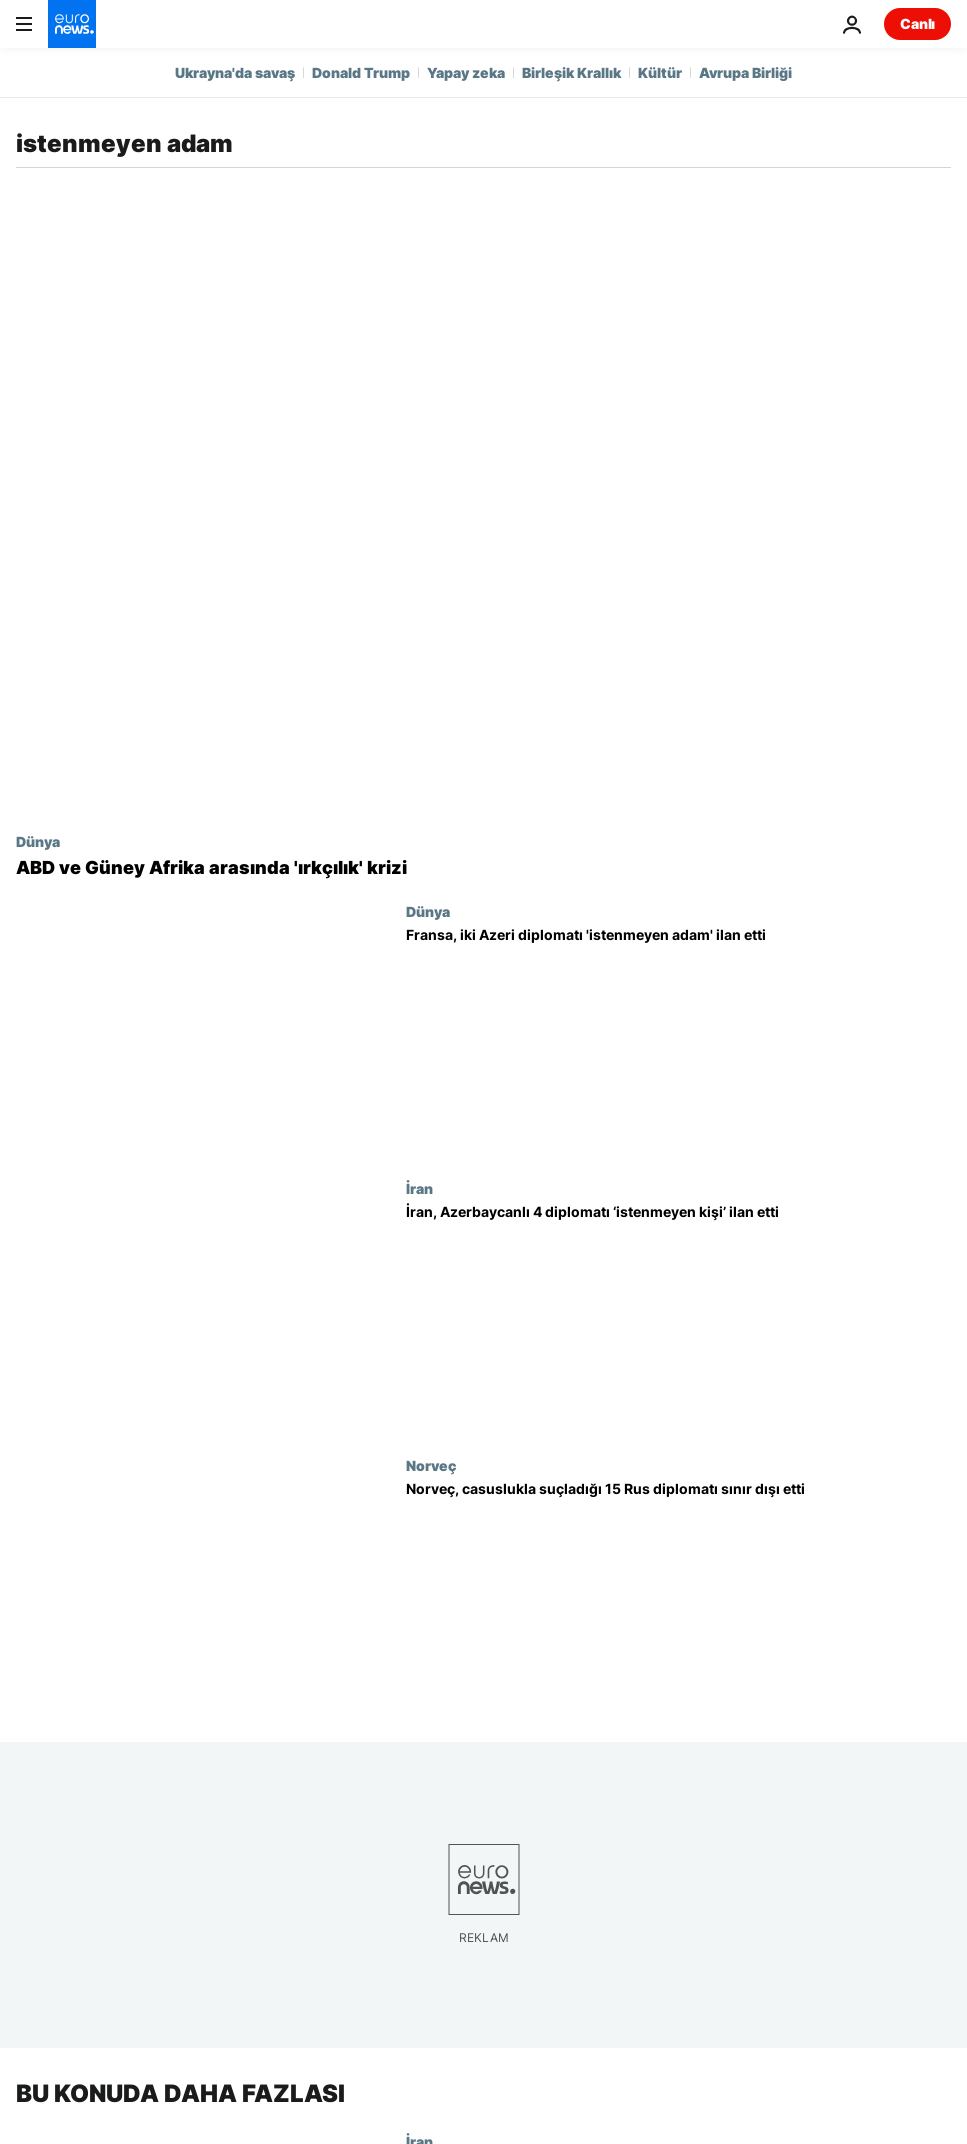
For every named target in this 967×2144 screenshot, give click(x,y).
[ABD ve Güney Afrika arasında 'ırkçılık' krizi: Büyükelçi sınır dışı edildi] (483, 868)
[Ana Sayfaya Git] (72, 24)
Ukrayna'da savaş (235, 72)
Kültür (660, 72)
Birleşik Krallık (571, 72)
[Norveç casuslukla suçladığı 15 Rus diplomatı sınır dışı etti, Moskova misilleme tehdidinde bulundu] (678, 1595)
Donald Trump (361, 72)
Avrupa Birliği (745, 72)
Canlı (917, 23)
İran (419, 1188)
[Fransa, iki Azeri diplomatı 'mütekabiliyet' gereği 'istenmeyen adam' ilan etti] (678, 1041)
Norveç (431, 1465)
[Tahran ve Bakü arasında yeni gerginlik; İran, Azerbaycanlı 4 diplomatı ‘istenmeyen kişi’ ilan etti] (678, 1318)
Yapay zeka (466, 72)
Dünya (38, 841)
